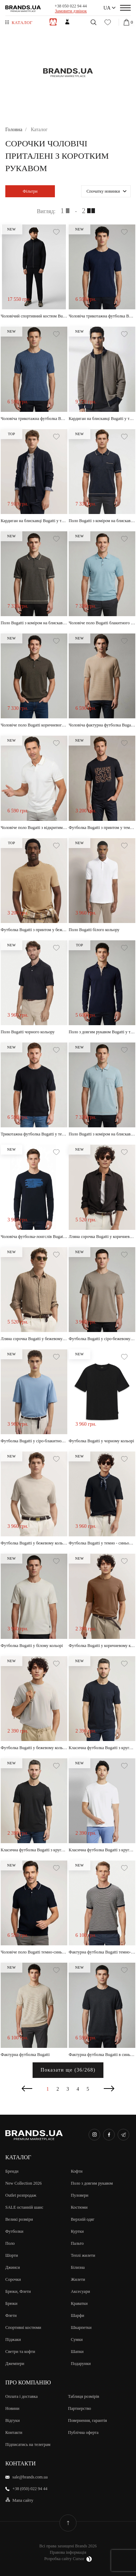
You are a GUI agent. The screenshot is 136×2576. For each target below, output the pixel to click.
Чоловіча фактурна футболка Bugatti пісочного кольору (102, 725)
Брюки (11, 2303)
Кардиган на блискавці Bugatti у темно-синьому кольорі (102, 418)
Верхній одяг (83, 2219)
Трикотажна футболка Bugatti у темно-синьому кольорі (34, 1134)
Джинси (12, 2267)
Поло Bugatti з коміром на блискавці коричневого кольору (34, 622)
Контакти (13, 2432)
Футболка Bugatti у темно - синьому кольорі (102, 1543)
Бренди (11, 2171)
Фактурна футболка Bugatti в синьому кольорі (102, 2054)
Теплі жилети (83, 2255)
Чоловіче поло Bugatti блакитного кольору (102, 622)
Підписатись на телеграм (27, 2444)
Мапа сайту (22, 2500)
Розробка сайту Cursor (68, 2559)
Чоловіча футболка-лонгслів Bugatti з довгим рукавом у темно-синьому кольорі (34, 1236)
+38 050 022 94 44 (71, 6)
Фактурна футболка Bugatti (25, 2054)
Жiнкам (67, 21)
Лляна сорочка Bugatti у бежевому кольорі (34, 1338)
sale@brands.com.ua (30, 2477)
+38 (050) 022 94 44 (29, 2488)
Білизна (78, 2267)
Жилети (78, 2279)
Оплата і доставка (21, 2396)
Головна (13, 129)
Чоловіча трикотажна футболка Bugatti (34, 418)
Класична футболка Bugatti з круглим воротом (34, 1849)
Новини (12, 2408)
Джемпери (14, 2363)
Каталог (22, 22)
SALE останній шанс (24, 2207)
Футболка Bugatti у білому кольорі (32, 1645)
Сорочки (13, 2279)
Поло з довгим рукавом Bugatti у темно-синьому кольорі (102, 1031)
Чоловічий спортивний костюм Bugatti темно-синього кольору (34, 316)
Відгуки (12, 2420)
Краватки (79, 2303)
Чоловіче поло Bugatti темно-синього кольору (34, 1952)
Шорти (11, 2255)
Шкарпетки (81, 2327)
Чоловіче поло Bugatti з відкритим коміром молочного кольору (34, 827)
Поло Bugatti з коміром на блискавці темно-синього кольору (102, 520)
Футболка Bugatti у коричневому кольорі (102, 1645)
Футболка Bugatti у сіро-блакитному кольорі (34, 1440)
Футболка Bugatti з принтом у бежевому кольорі (34, 929)
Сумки (77, 2339)
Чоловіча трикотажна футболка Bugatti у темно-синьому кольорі (102, 316)
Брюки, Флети (18, 2291)
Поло (10, 2243)
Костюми (79, 2207)
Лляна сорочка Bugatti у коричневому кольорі (102, 1236)
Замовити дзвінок (71, 10)
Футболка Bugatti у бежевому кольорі (34, 1543)
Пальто (77, 2243)
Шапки (77, 2351)
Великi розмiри (19, 2219)
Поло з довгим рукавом (92, 2183)
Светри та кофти (20, 2351)
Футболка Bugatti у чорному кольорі (101, 1440)
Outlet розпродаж (20, 2195)
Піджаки (13, 2339)
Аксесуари (80, 2291)
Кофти (77, 2171)
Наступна (109, 2088)
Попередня (27, 2088)
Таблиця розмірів (83, 2396)
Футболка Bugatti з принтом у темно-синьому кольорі (102, 827)
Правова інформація (68, 2552)
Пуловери (79, 2195)
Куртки (77, 2231)
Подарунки (81, 2363)
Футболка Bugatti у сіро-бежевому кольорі (102, 1338)
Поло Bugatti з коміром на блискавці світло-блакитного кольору (102, 1134)
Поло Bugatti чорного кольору (28, 1031)
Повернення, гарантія (87, 2420)
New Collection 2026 (23, 2183)
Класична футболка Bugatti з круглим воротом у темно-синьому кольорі (102, 1747)
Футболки (14, 2231)
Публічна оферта (83, 2432)
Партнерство (79, 2408)
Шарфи (77, 2315)
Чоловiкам (53, 21)
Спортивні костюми (23, 2327)
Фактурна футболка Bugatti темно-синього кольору (102, 1952)
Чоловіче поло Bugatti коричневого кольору (34, 725)
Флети (11, 2315)
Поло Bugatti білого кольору (94, 929)
